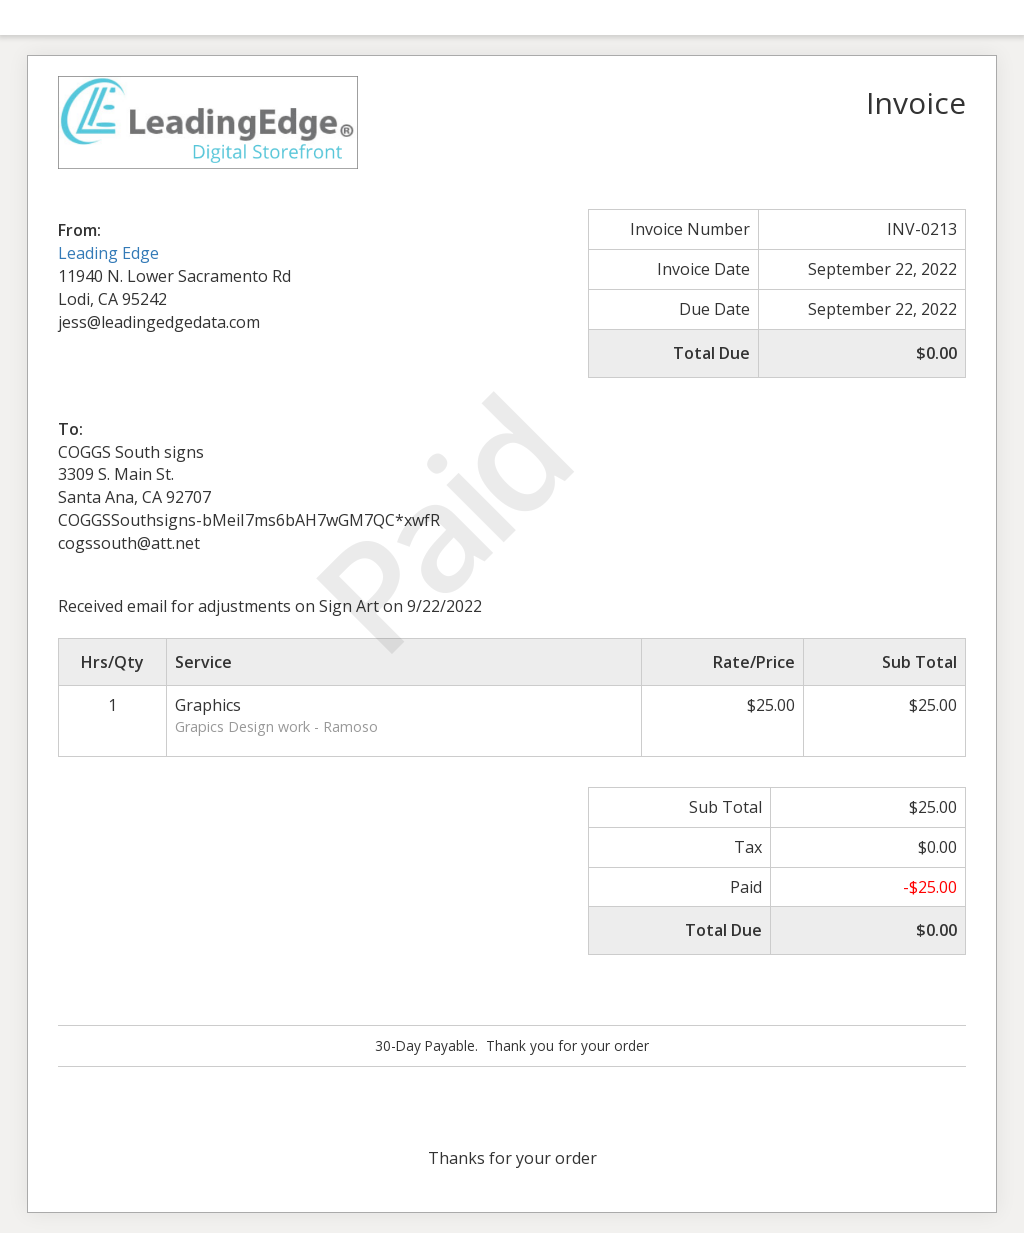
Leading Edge (108, 253)
